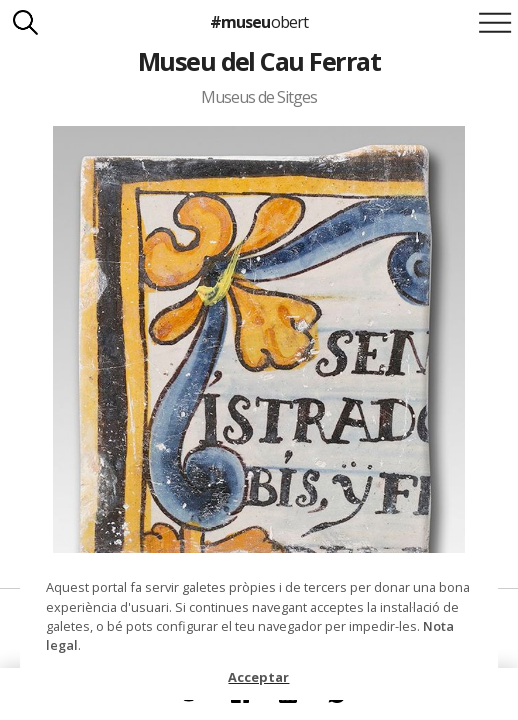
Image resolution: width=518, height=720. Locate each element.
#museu (258, 22)
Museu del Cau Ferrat (259, 61)
